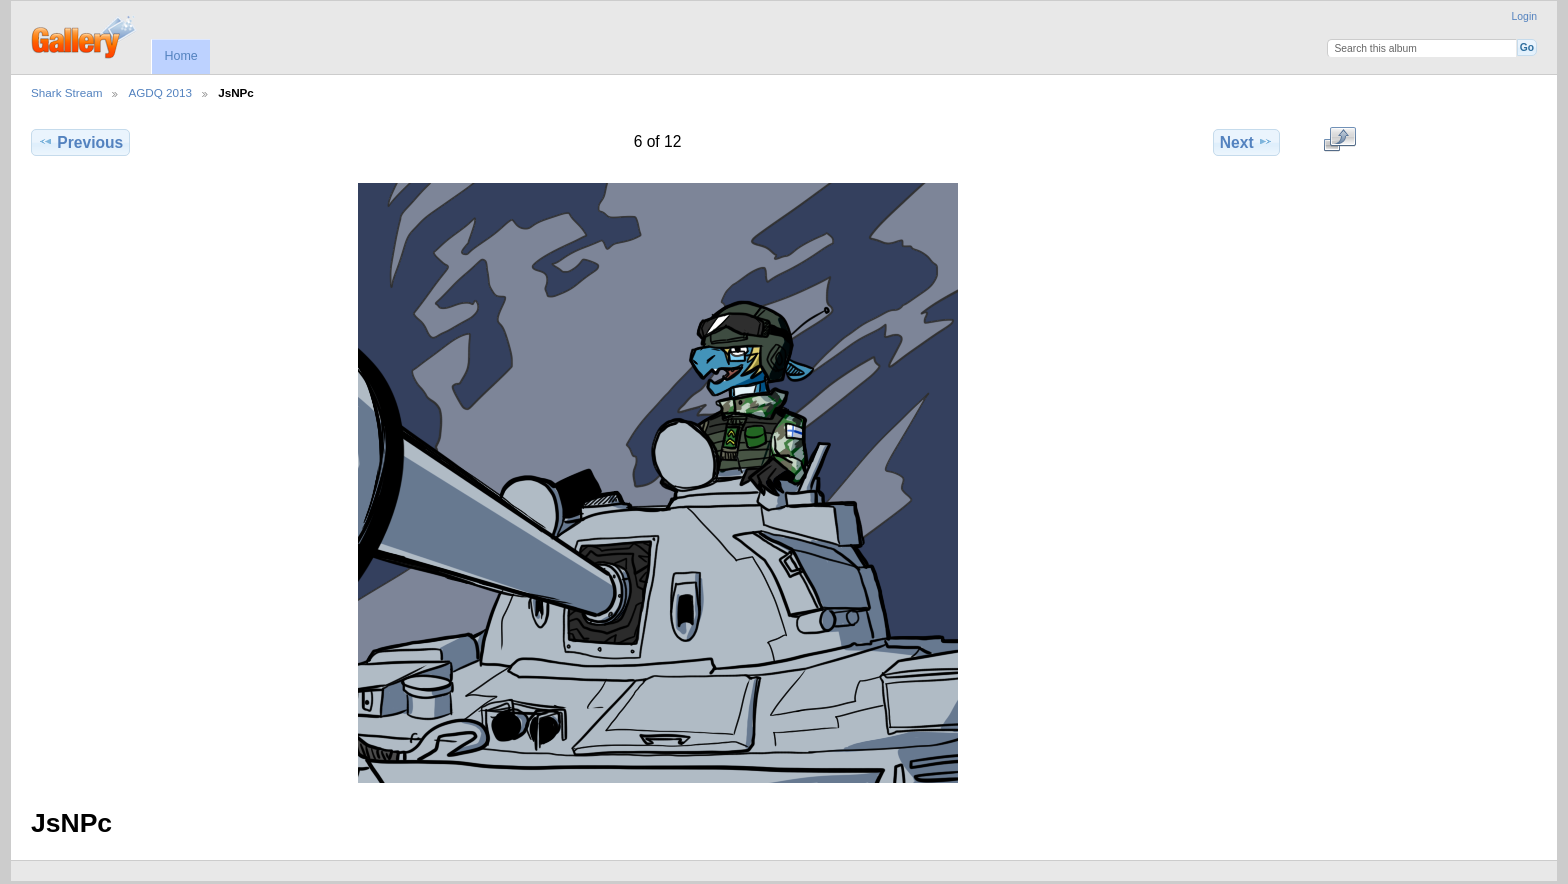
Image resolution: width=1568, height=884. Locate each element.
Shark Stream (66, 92)
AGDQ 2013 (160, 92)
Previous (80, 142)
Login (1524, 16)
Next (1246, 142)
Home (180, 56)
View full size (1339, 140)
